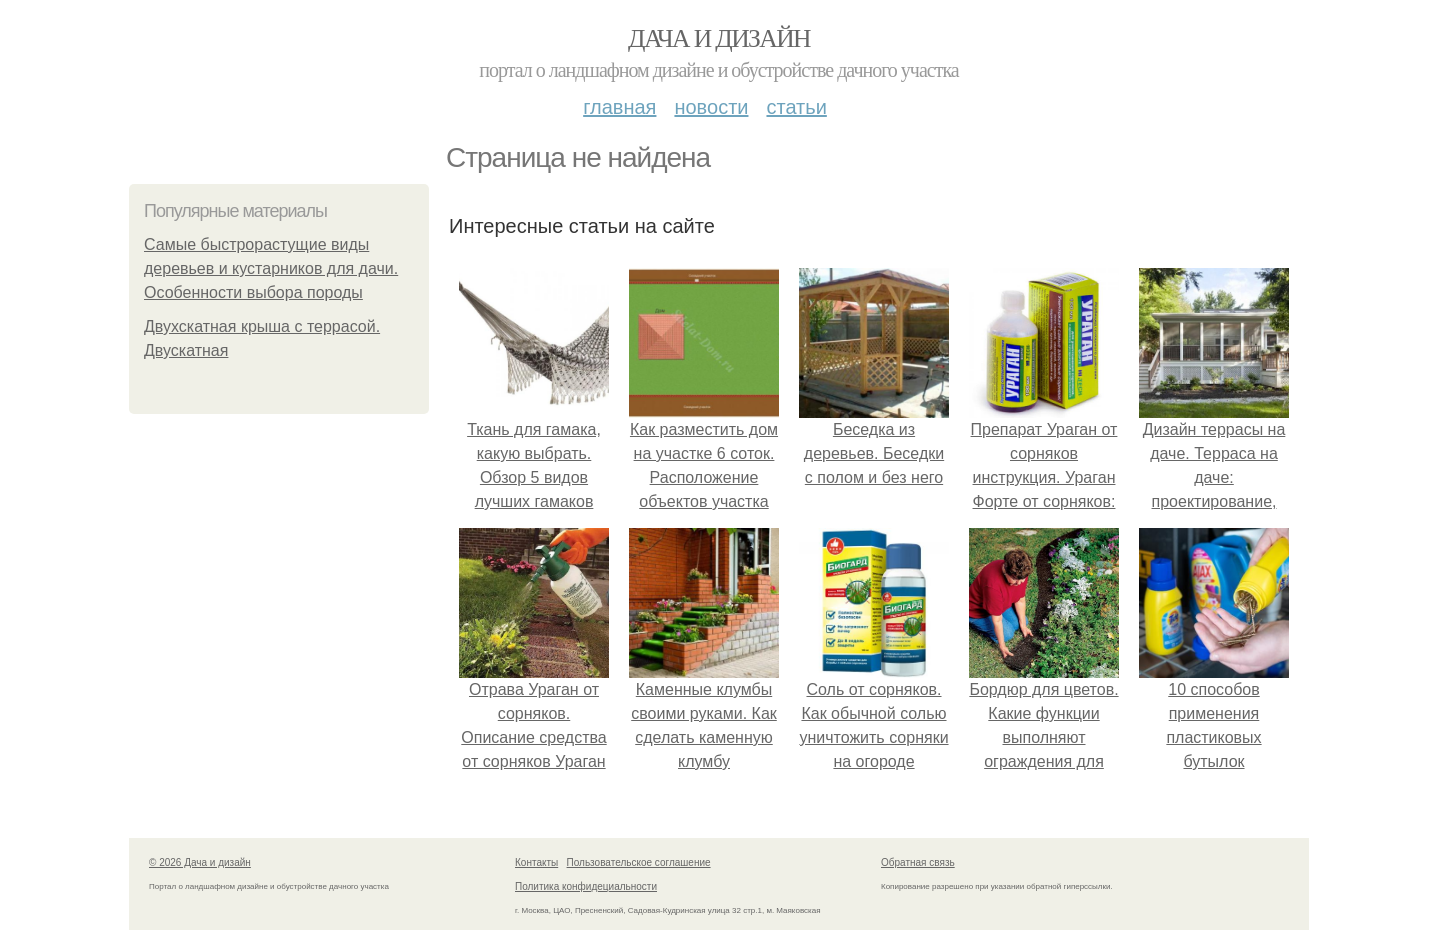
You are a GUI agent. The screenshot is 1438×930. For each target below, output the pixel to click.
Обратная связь (918, 862)
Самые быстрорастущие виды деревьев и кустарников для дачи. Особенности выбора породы (271, 268)
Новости (711, 107)
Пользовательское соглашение (639, 862)
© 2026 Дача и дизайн (200, 862)
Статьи (796, 107)
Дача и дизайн (719, 38)
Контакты (536, 862)
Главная (619, 107)
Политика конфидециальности (586, 886)
